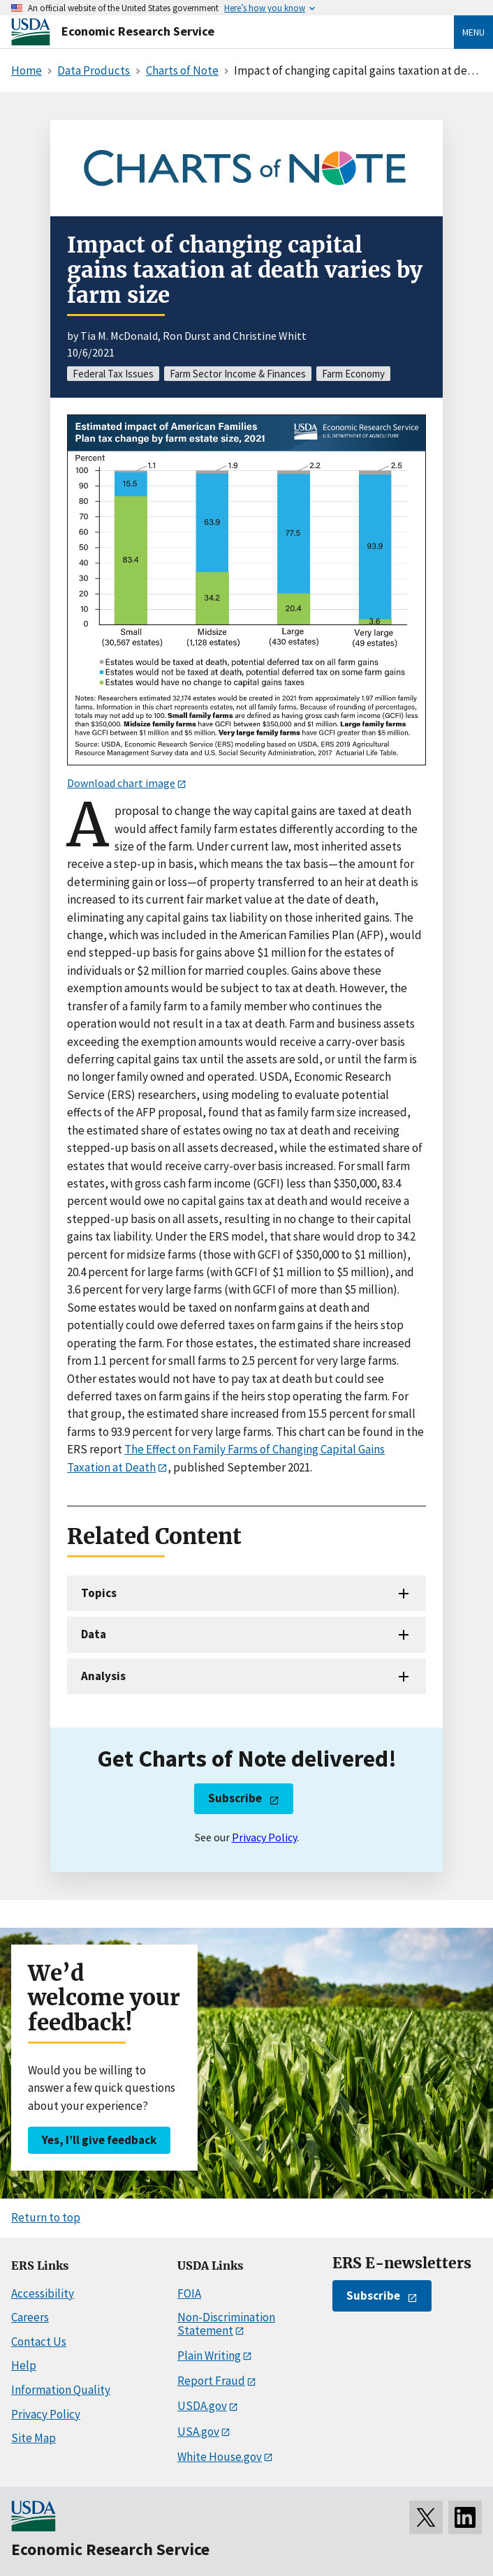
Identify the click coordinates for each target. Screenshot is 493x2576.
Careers (30, 2317)
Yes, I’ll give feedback (99, 2140)
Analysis (103, 1676)
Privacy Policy (264, 1837)
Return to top (45, 2217)
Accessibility (42, 2293)
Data (93, 1634)
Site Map (33, 2438)
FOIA (189, 2293)
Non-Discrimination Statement (226, 2323)
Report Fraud (211, 2380)
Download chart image (121, 783)
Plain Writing (209, 2355)
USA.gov (198, 2431)
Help (23, 2365)
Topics (99, 1593)
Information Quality (60, 2389)
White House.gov (219, 2456)
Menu (473, 32)
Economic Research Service (137, 31)
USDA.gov (202, 2405)
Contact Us (38, 2341)
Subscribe (235, 1798)
